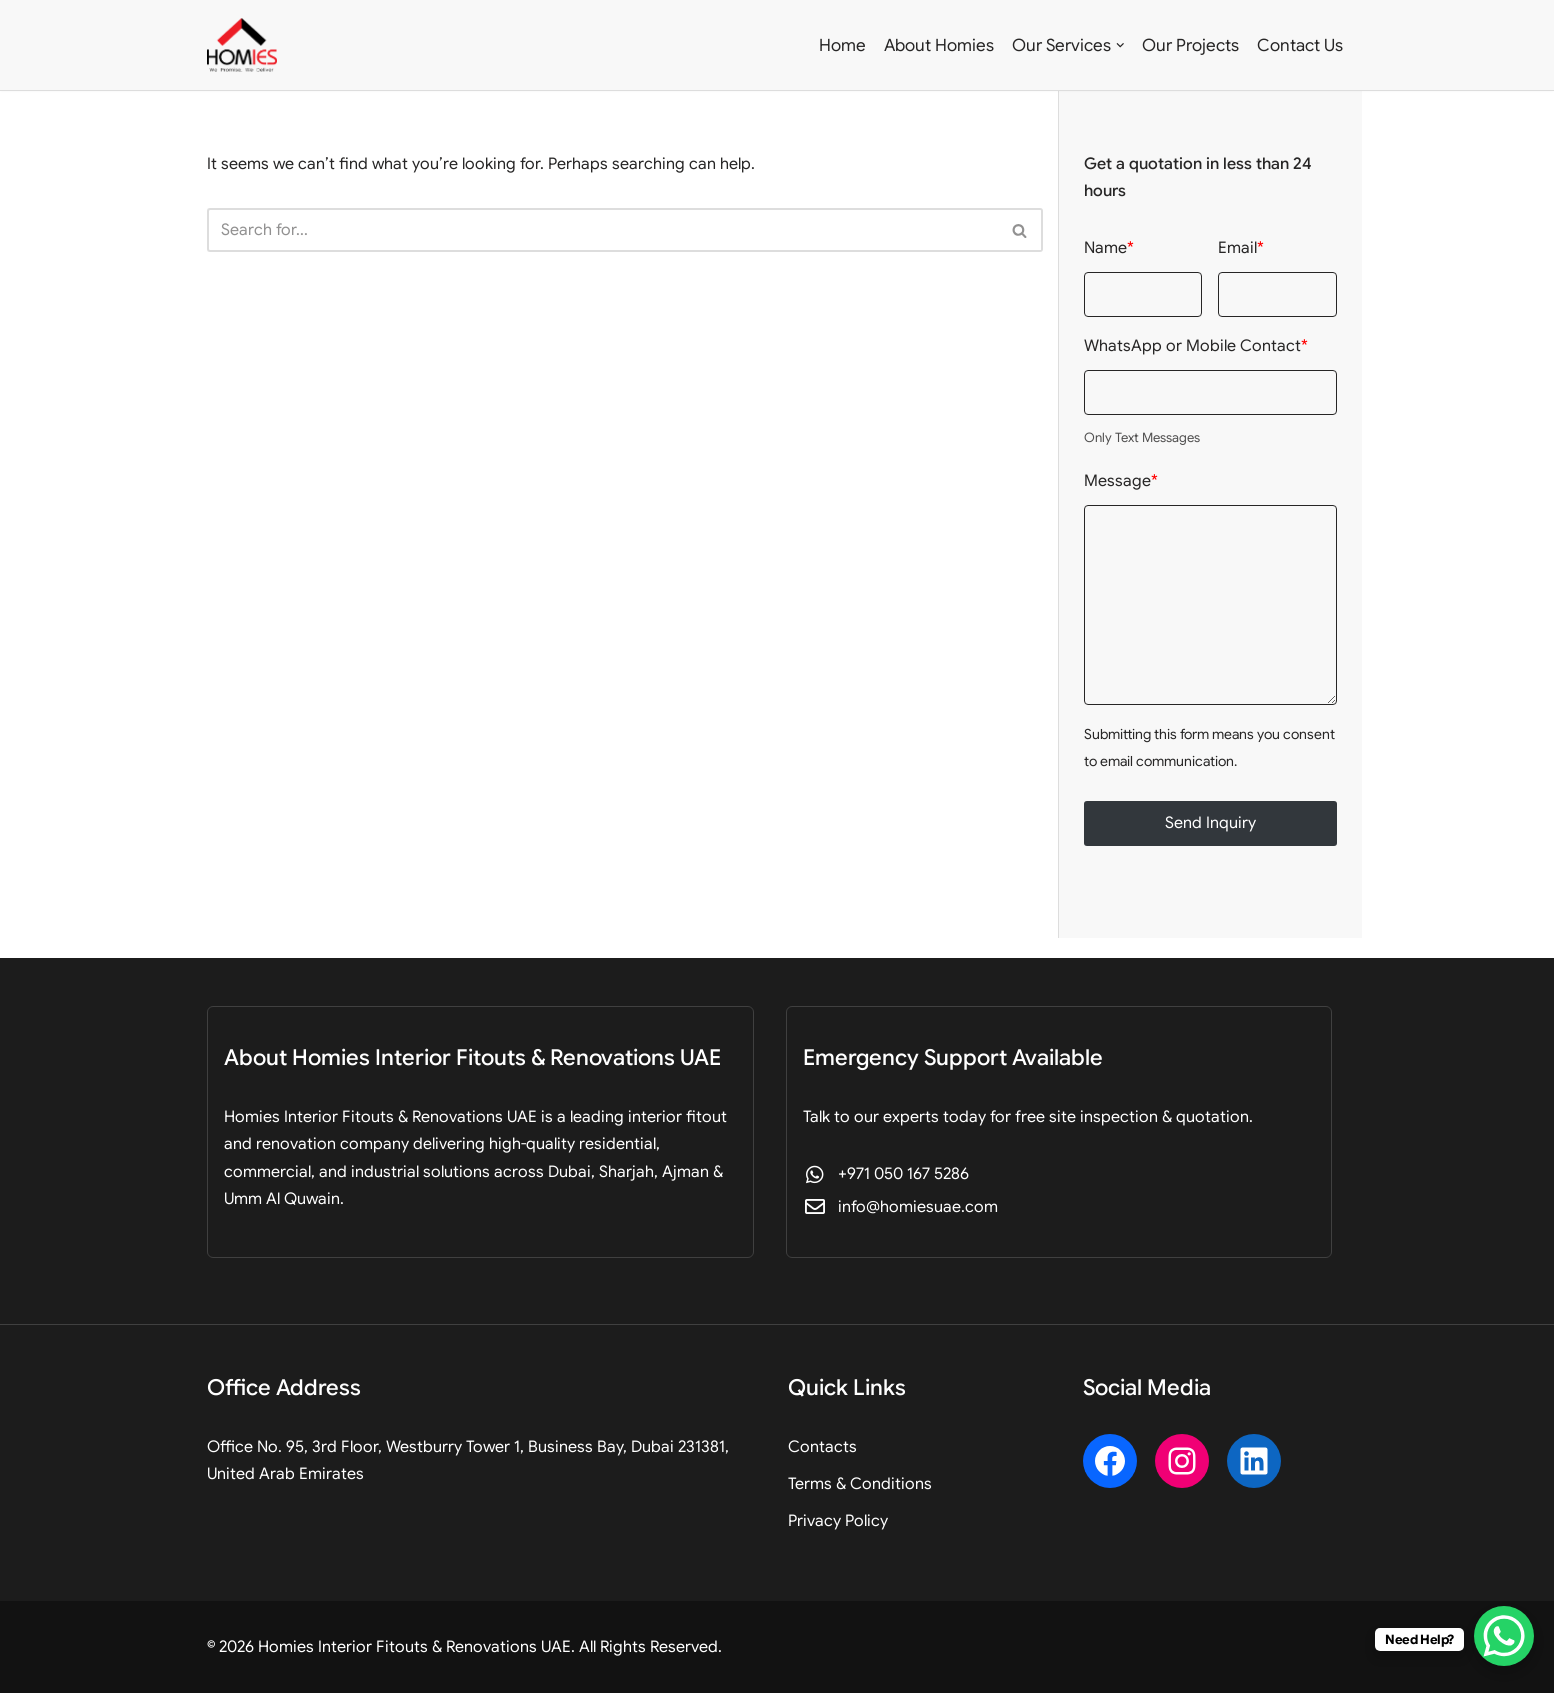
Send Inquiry (1210, 825)
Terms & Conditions (860, 1486)
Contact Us (1300, 45)
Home (842, 45)
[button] (1120, 45)
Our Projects (1190, 45)
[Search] (602, 231)
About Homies (939, 45)
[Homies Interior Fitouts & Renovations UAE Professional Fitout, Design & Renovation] (242, 45)
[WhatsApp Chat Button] (1504, 1636)
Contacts (822, 1449)
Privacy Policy (838, 1524)
